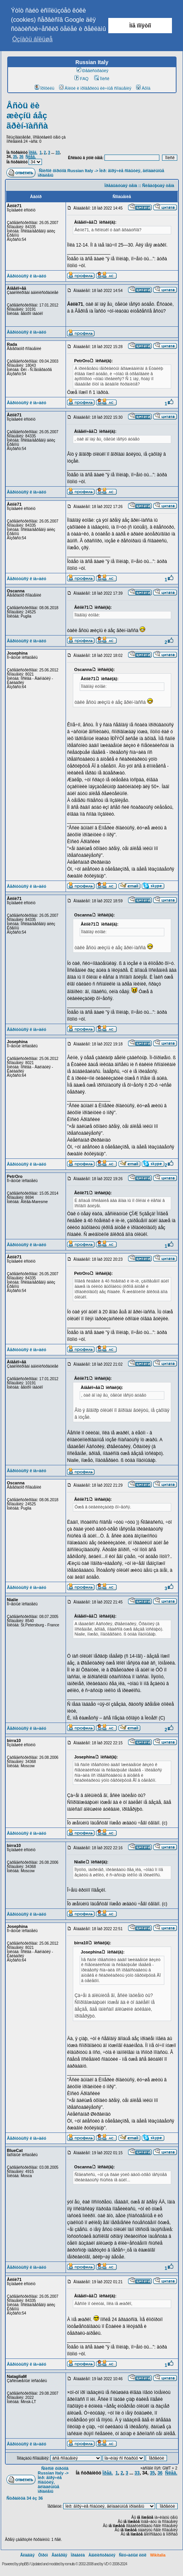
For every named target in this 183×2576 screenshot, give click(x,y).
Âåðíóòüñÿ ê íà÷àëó (26, 276)
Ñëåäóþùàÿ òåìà (158, 185)
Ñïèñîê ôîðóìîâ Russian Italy (66, 170)
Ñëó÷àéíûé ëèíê (132, 2555)
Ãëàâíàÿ (27, 2555)
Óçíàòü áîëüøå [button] (32, 39)
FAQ (81, 78)
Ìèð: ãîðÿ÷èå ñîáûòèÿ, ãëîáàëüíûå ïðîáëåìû (50, 2484)
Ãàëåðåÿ (59, 2555)
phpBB (24, 2564)
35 (15, 157)
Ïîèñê (101, 78)
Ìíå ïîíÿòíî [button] (140, 26)
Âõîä (143, 88)
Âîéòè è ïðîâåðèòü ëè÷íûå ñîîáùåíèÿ (95, 88)
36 (21, 157)
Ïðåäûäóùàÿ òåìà (120, 185)
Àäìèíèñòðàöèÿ (102, 2555)
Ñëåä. (31, 157)
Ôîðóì (43, 2555)
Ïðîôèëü (45, 88)
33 (57, 152)
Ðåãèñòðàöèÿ (93, 70)
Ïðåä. (33, 152)
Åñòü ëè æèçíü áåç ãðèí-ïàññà (27, 116)
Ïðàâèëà (78, 2555)
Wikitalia (157, 2555)
